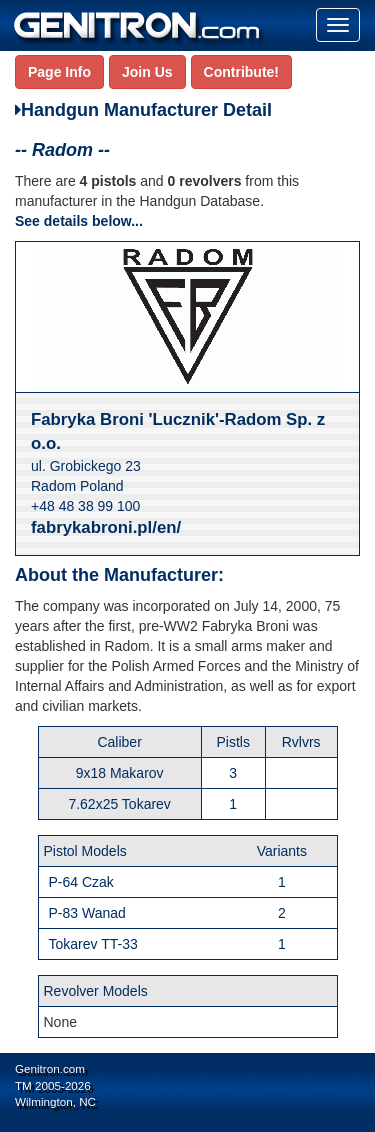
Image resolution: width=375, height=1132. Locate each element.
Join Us (147, 72)
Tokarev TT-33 (93, 944)
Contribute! (241, 72)
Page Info (59, 72)
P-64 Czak (81, 882)
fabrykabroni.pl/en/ (106, 527)
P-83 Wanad (87, 913)
